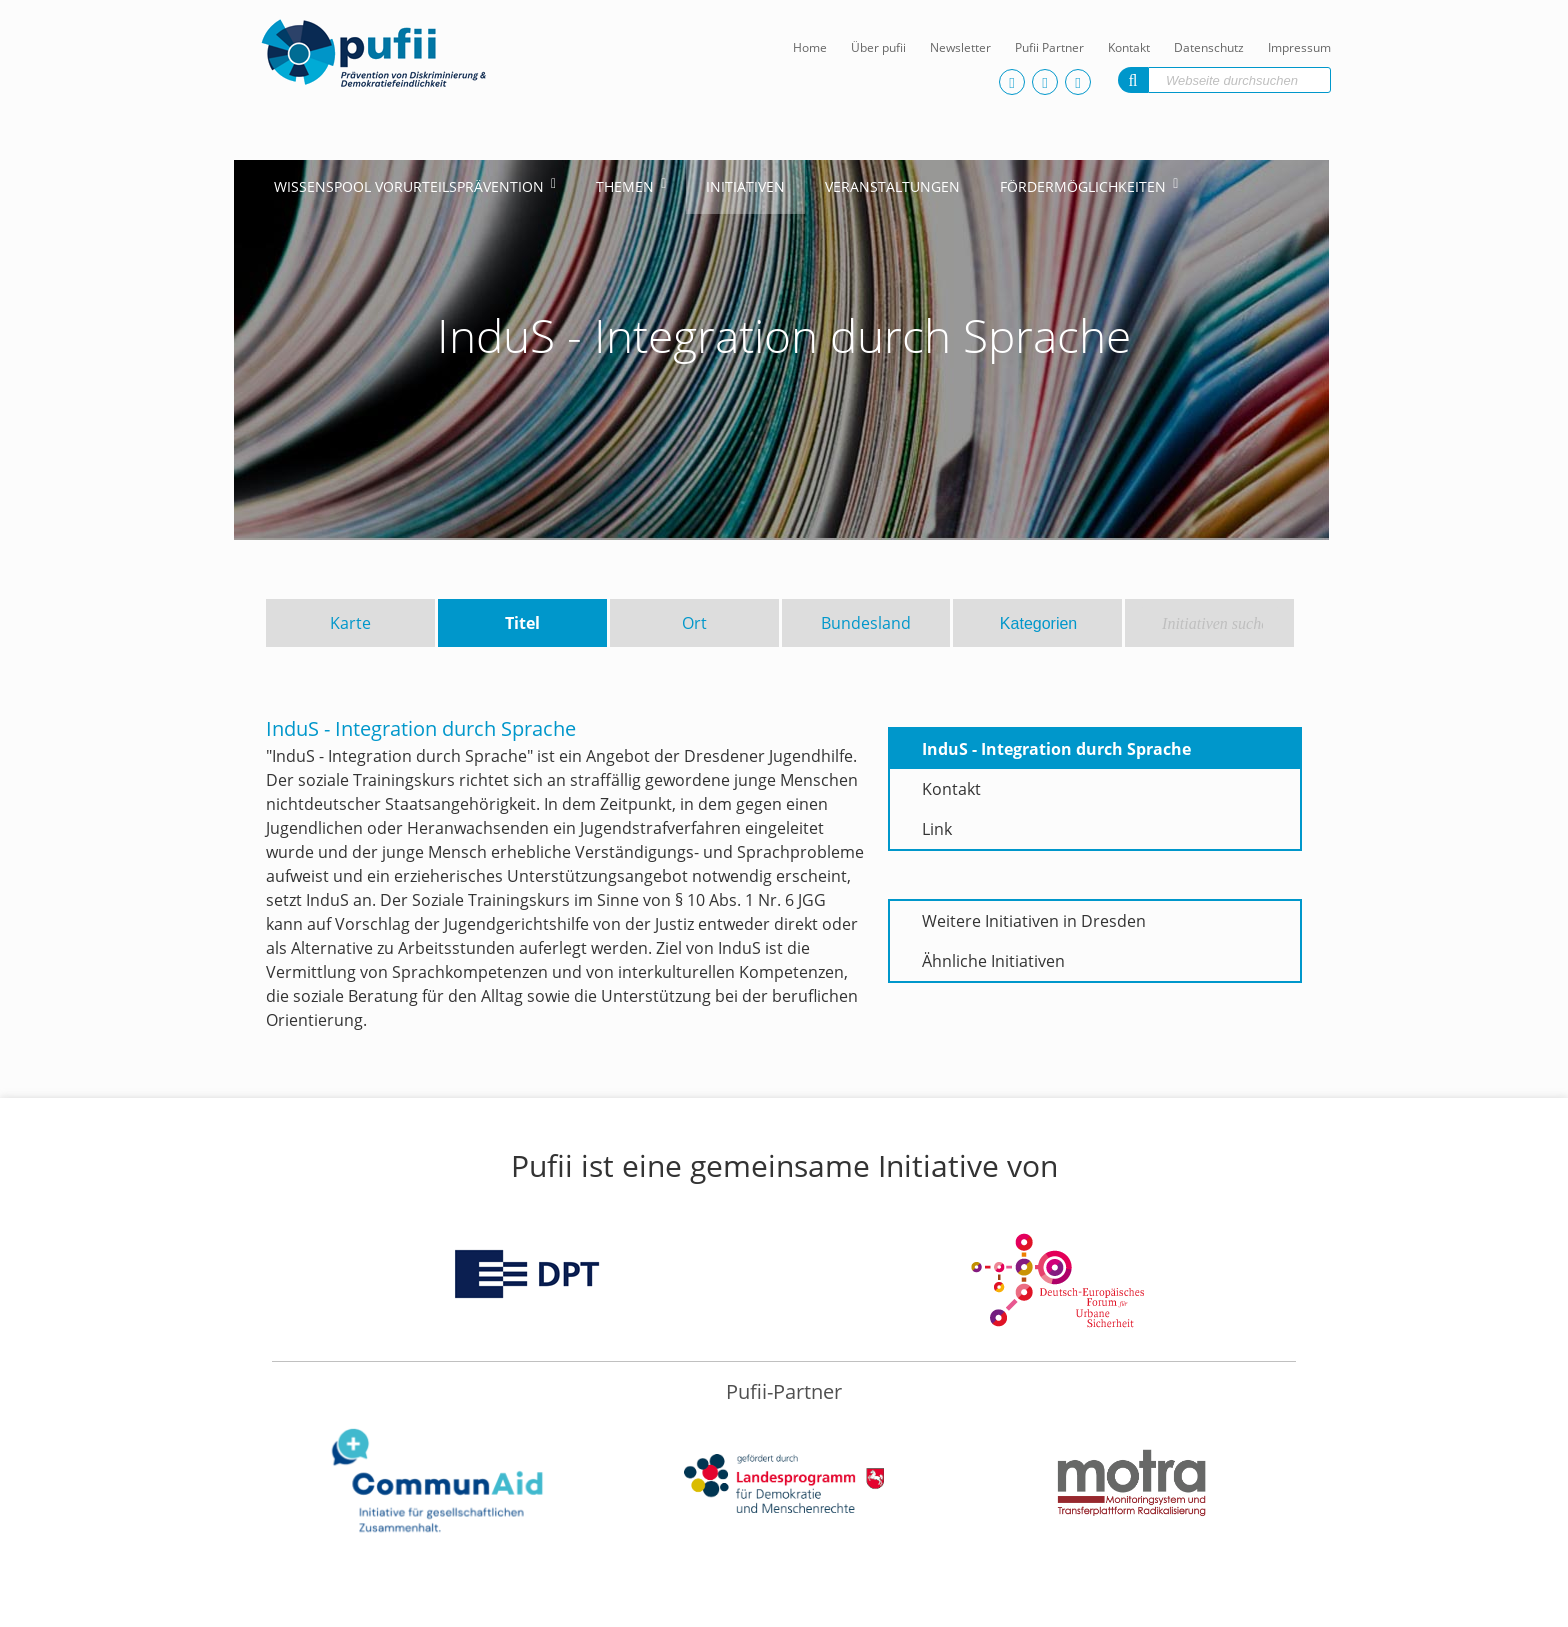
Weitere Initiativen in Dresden (1034, 921)
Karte (350, 623)
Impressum (1299, 47)
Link (937, 829)
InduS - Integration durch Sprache (1056, 749)
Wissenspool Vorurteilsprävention (409, 186)
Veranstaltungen (892, 186)
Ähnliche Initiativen (993, 961)
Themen (625, 186)
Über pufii (878, 47)
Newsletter (960, 47)
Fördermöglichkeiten (1083, 186)
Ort (694, 623)
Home (810, 47)
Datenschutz (1209, 47)
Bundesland (866, 623)
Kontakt (1129, 47)
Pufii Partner (1049, 47)
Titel (522, 623)
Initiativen (745, 186)
